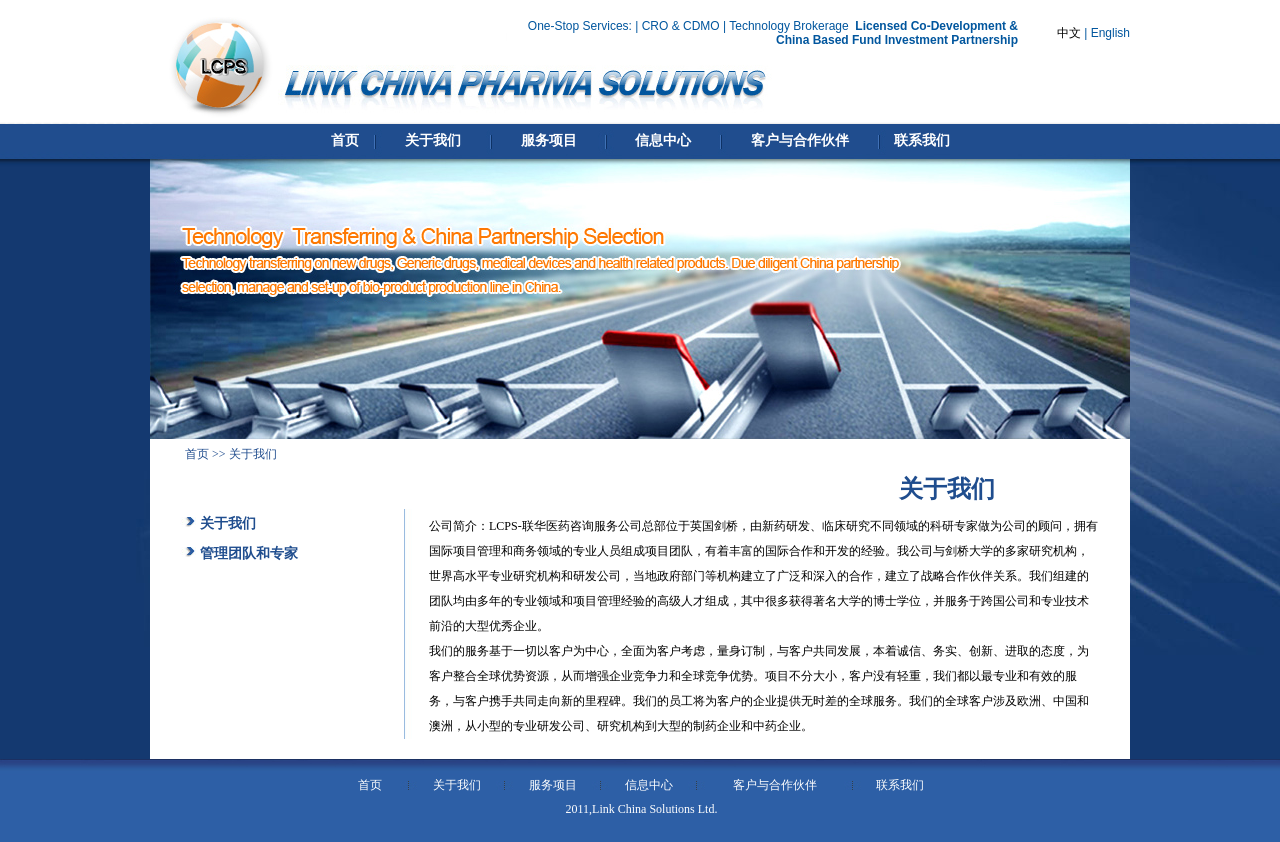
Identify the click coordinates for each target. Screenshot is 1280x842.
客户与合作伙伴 (775, 785)
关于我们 (228, 523)
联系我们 (900, 785)
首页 (197, 454)
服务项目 (553, 785)
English (1110, 33)
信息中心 (649, 785)
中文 (1069, 33)
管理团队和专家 (249, 553)
